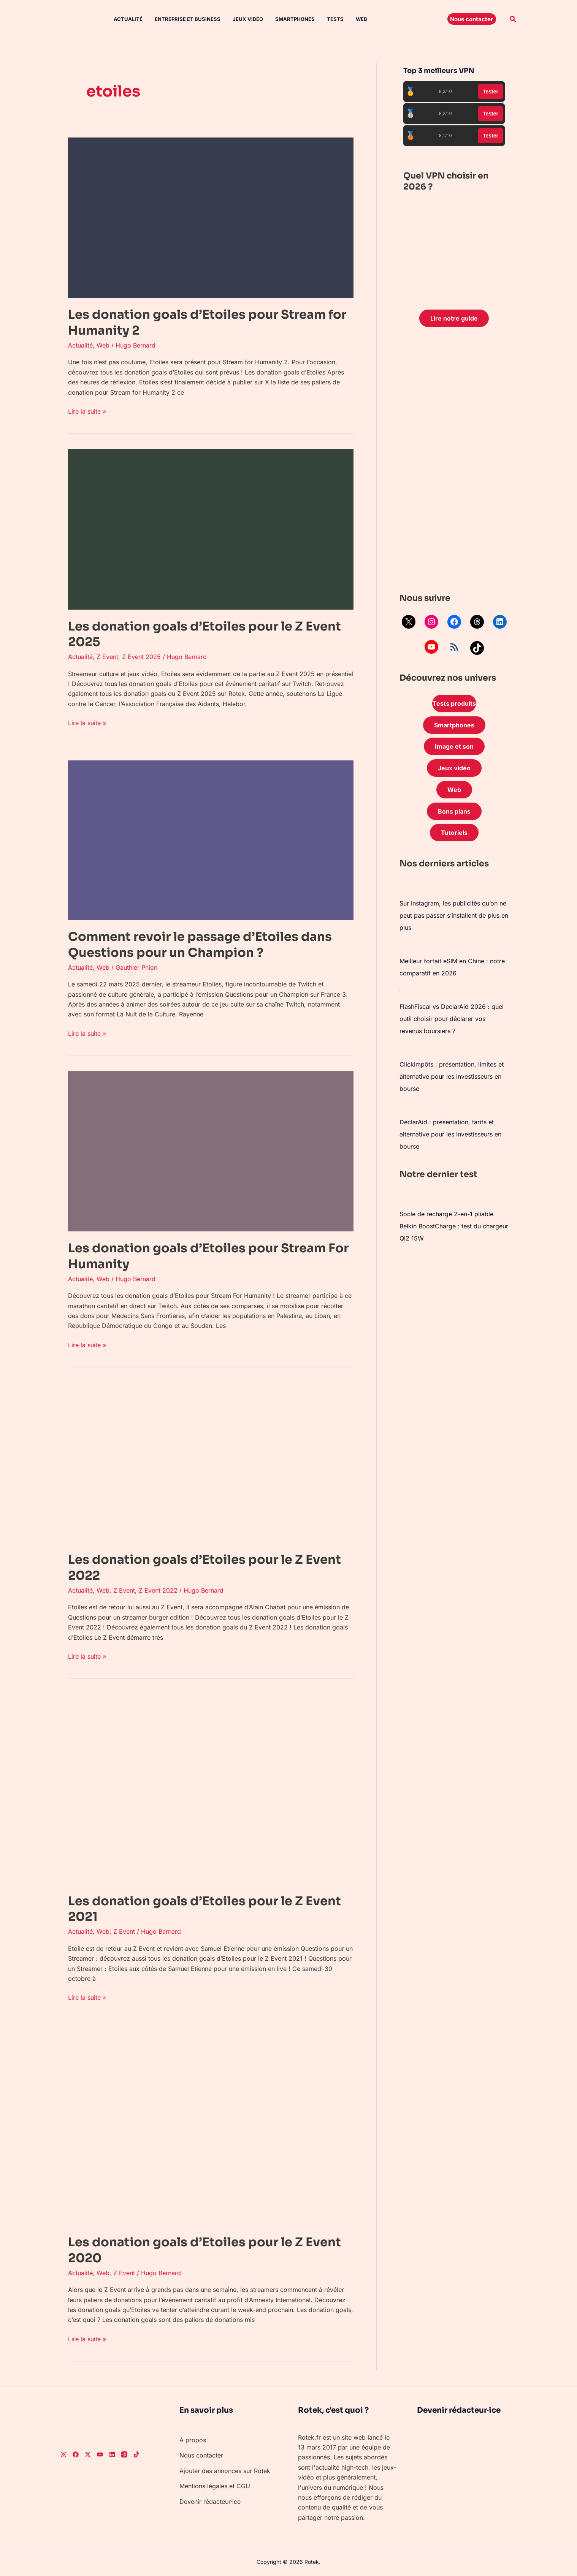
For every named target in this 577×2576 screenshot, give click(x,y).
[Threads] (124, 2454)
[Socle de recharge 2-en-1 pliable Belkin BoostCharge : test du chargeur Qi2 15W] (399, 1197)
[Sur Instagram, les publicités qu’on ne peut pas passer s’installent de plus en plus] (399, 886)
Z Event (107, 657)
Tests (335, 19)
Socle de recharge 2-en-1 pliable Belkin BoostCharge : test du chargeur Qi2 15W (453, 1226)
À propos (192, 2440)
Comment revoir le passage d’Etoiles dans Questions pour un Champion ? (200, 944)
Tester (490, 92)
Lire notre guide (454, 318)
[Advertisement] (454, 462)
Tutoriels (454, 832)
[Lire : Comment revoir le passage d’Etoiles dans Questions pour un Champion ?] (210, 840)
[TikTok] (136, 2454)
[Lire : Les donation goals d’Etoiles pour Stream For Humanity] (210, 1151)
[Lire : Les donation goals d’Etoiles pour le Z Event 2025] (210, 529)
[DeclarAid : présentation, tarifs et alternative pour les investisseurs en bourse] (399, 1105)
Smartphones (295, 19)
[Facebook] (76, 2454)
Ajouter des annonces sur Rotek (224, 2471)
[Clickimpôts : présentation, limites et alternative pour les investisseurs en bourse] (399, 1047)
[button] (471, 19)
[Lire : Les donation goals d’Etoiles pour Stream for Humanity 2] (210, 217)
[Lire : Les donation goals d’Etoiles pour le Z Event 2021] (210, 1788)
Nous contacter (201, 2455)
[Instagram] (63, 2454)
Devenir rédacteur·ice (210, 2501)
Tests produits (454, 703)
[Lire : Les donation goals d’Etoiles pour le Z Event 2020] (210, 2129)
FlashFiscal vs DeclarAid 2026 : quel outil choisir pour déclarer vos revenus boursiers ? (451, 1019)
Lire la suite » (87, 410)
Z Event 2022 (158, 1590)
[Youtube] (100, 2454)
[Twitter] (88, 2454)
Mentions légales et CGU (214, 2486)
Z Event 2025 (141, 657)
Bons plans (454, 811)
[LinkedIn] (112, 2454)
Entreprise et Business (187, 19)
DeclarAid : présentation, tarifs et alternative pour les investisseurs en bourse (450, 1134)
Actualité (128, 19)
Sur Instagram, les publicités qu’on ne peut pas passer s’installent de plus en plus (453, 915)
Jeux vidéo (248, 19)
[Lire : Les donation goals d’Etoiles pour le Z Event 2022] (210, 1462)
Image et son (454, 746)
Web (361, 19)
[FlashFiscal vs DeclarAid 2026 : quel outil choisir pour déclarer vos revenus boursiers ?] (399, 990)
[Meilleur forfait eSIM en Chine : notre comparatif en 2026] (399, 944)
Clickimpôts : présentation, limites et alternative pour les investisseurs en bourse (451, 1076)
